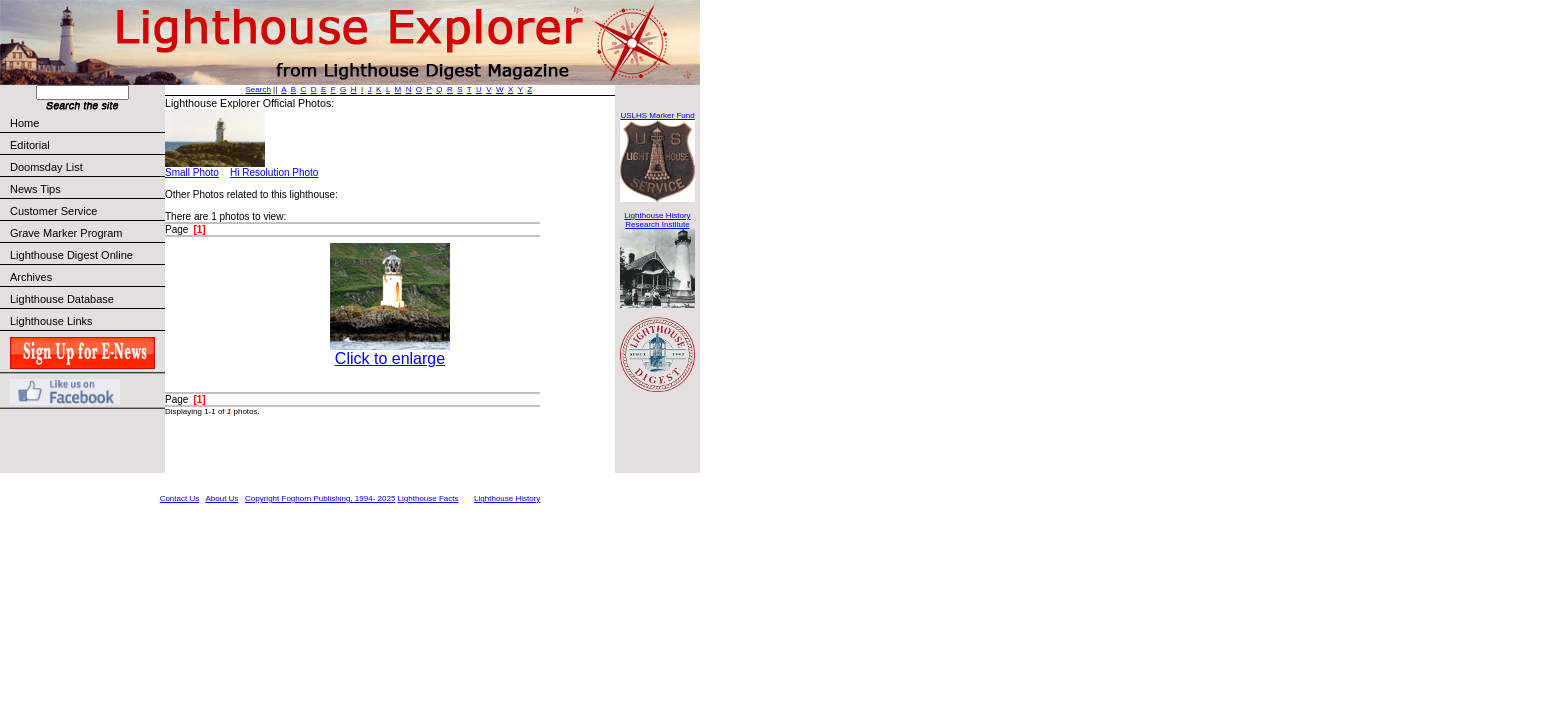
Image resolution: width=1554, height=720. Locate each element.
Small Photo (192, 172)
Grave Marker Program (66, 233)
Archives (31, 277)
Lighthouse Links (51, 321)
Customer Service (86, 211)
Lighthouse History (507, 498)
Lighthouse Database (62, 299)
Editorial (86, 145)
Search (258, 89)
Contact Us (180, 498)
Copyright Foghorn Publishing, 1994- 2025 (320, 498)
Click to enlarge (390, 358)
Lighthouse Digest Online (71, 255)
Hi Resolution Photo (274, 172)
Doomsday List (46, 167)
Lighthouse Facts (428, 498)
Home (24, 123)
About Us (221, 498)
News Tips (35, 189)
